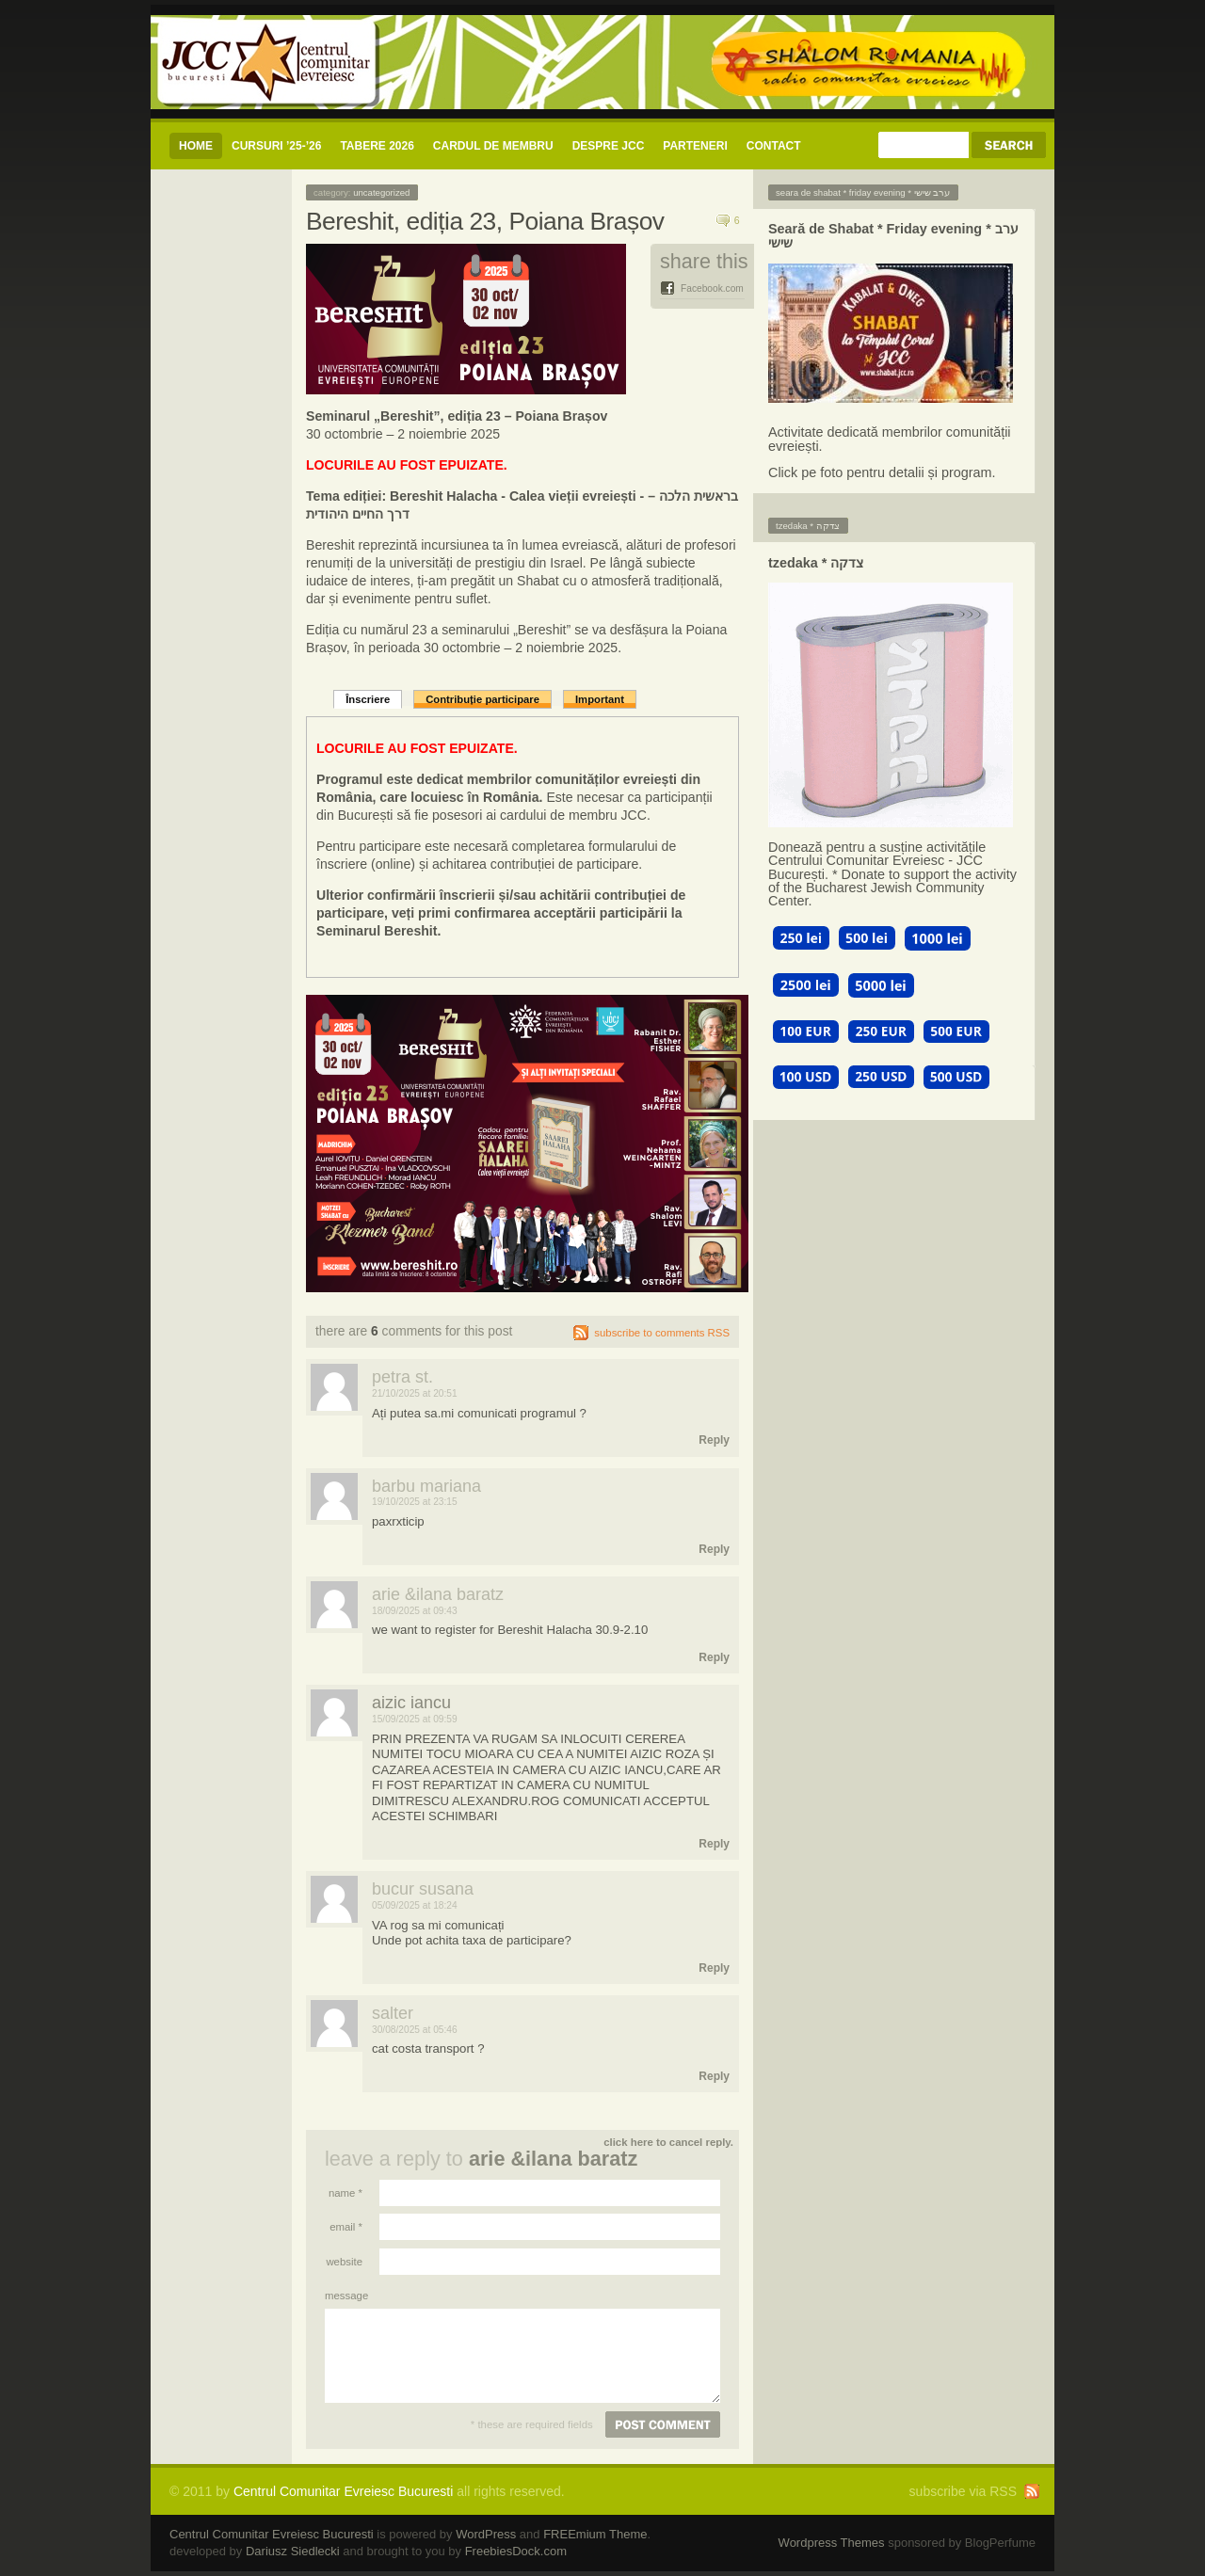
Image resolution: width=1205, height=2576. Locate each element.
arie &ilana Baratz (553, 2158)
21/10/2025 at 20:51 (415, 1393)
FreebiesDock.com (516, 2551)
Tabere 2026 (376, 145)
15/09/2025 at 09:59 (415, 1719)
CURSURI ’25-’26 (276, 145)
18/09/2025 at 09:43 (415, 1611)
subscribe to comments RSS (662, 1332)
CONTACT (774, 145)
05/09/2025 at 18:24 (415, 1905)
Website (344, 2261)
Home (196, 145)
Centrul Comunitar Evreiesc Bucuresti (343, 2491)
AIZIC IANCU (411, 1702)
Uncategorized (381, 192)
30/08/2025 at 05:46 (415, 2029)
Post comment (662, 2424)
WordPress (486, 2534)
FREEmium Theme (595, 2534)
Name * (345, 2193)
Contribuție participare (482, 699)
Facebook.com (712, 288)
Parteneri (695, 145)
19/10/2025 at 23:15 (415, 1501)
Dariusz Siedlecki (293, 2551)
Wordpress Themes (832, 2543)
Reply (714, 1440)
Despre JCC (608, 145)
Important (599, 699)
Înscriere (367, 699)
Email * (345, 2226)
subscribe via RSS (963, 2491)
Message (343, 2295)
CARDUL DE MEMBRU (493, 145)
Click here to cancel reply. (668, 2142)
